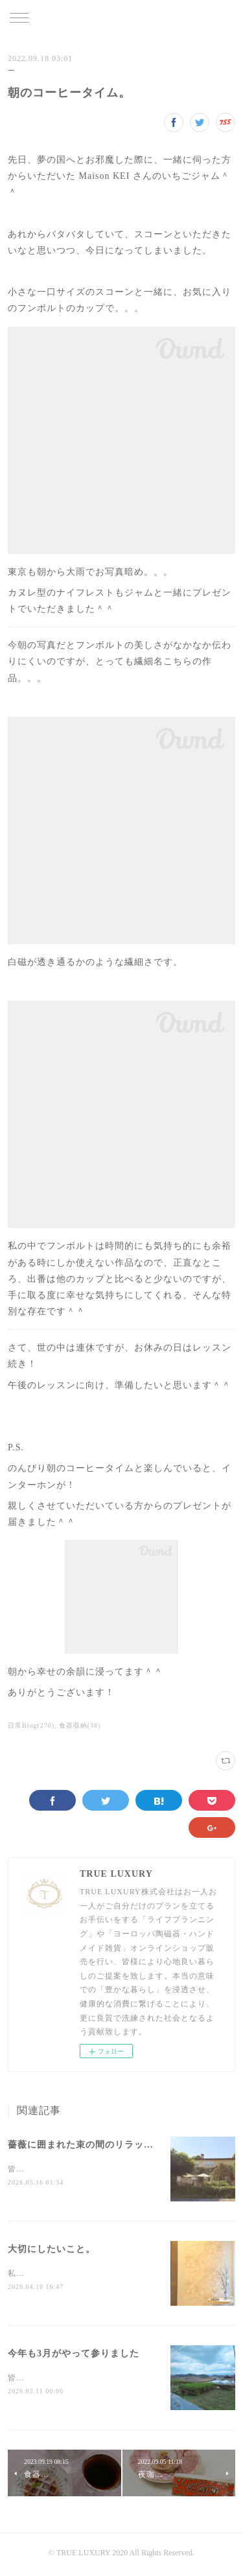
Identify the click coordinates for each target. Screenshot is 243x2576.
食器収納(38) (80, 1725)
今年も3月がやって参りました (73, 2355)
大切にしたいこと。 (51, 2250)
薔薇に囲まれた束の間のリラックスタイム (100, 2145)
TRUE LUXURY (121, 18)
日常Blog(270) (31, 1725)
